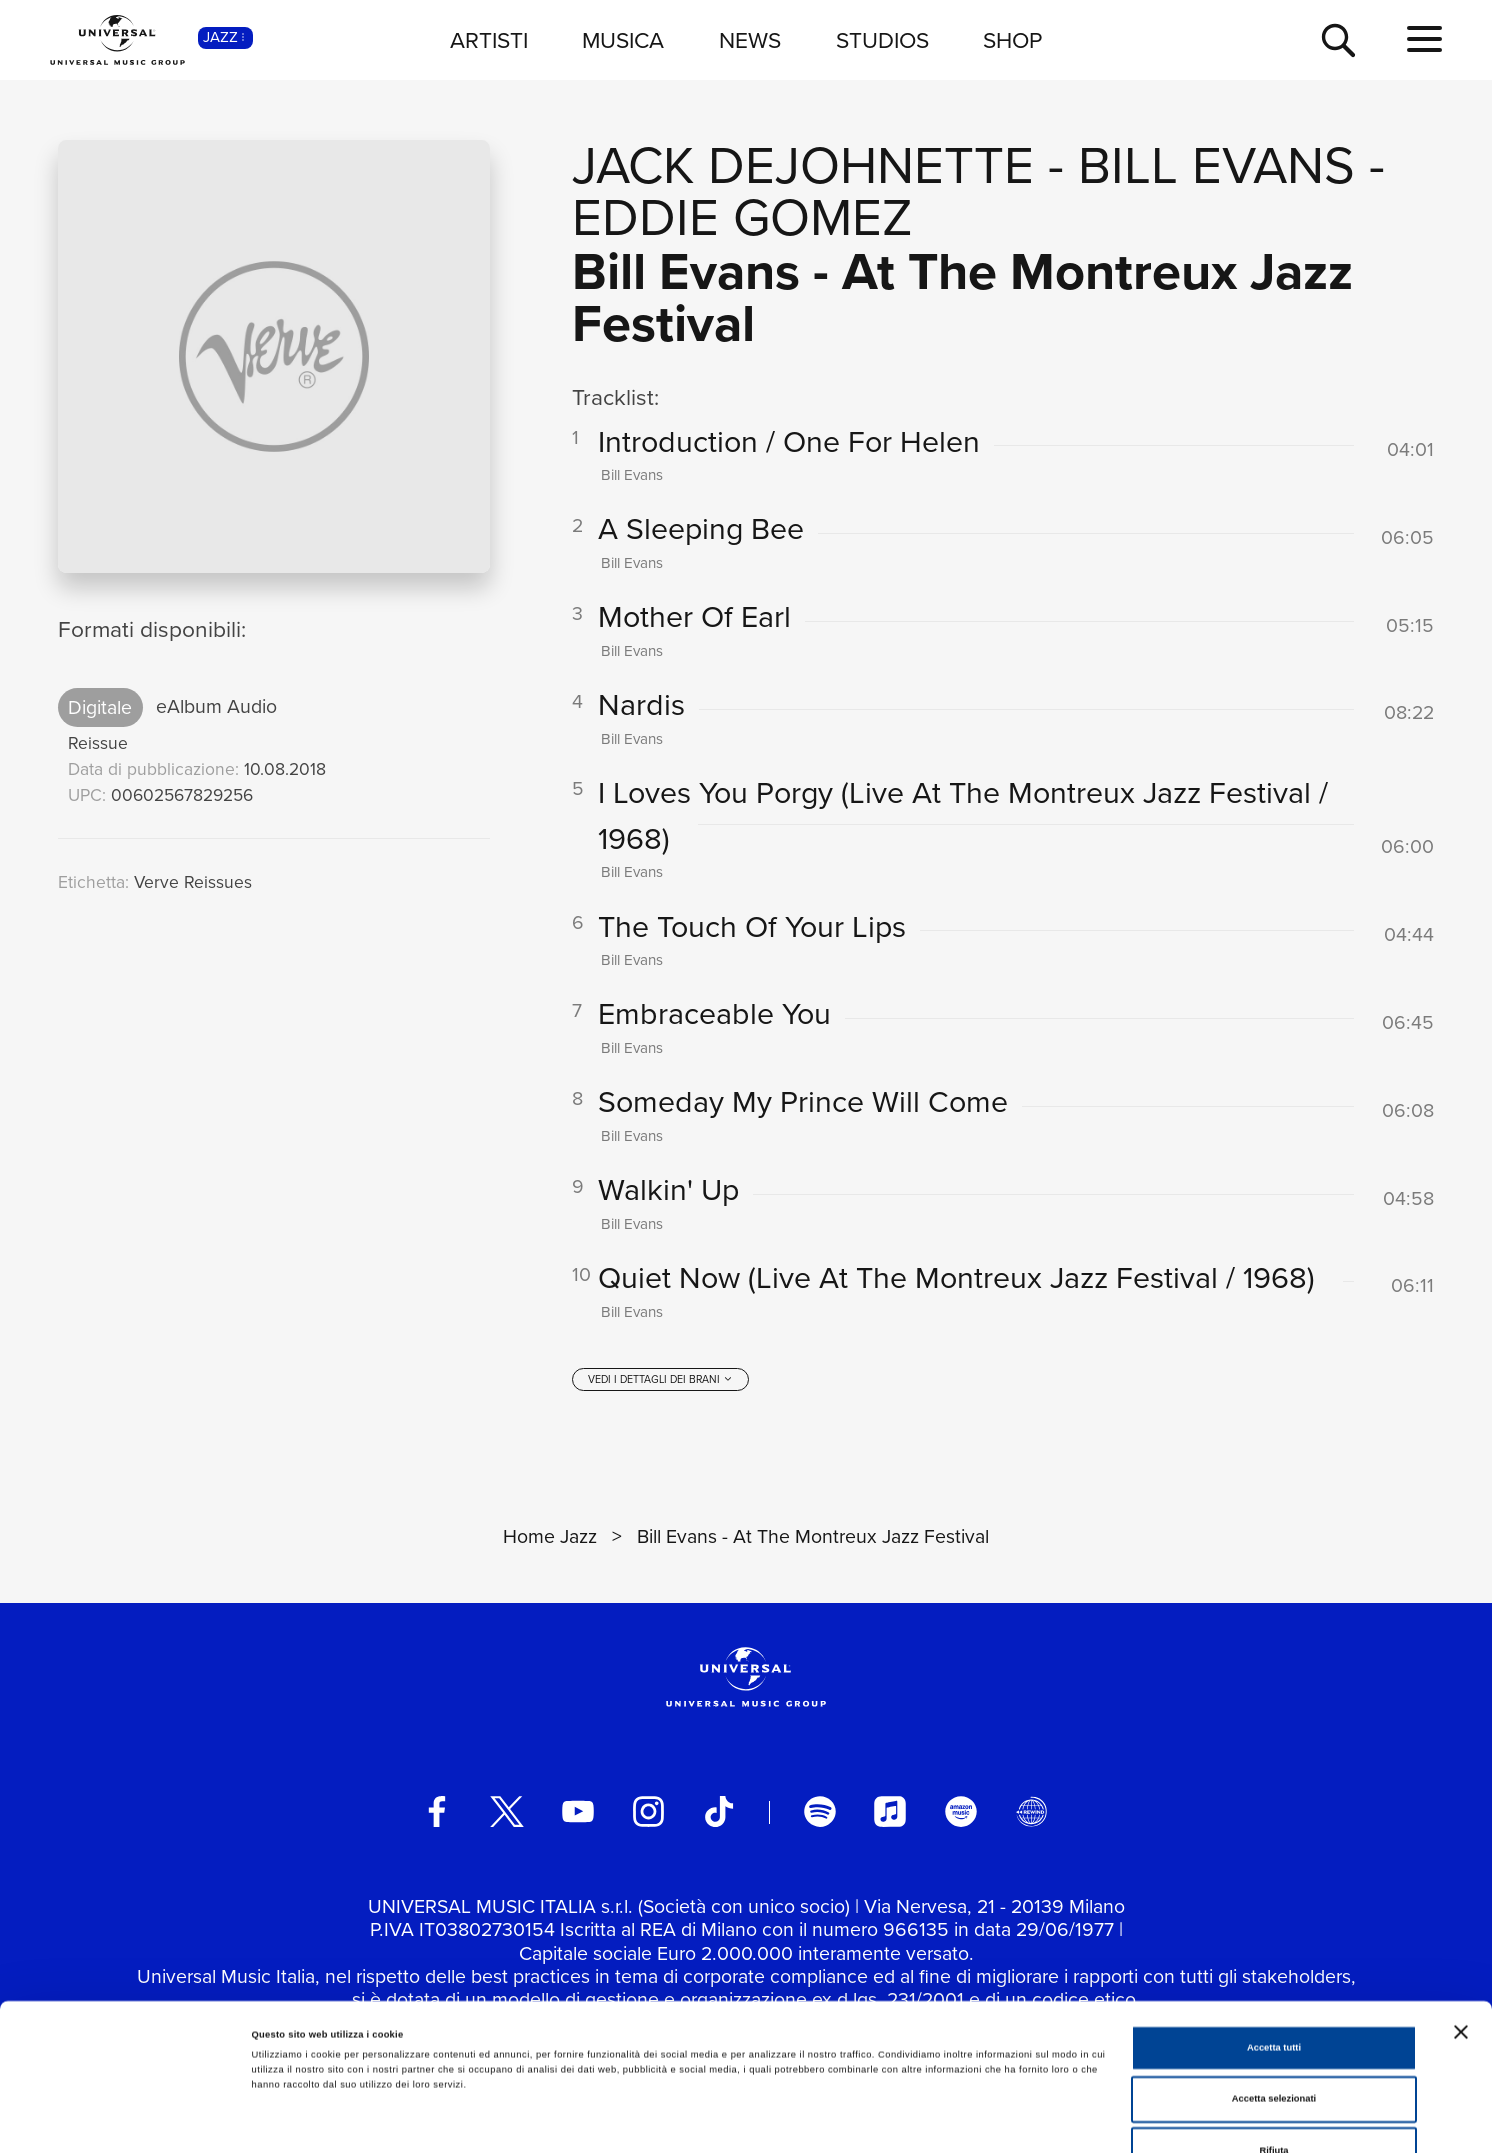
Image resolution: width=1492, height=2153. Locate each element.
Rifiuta (1273, 2044)
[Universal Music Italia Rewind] (1032, 1813)
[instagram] (649, 1813)
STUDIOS (882, 40)
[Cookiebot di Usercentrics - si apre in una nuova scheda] (129, 2119)
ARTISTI (489, 40)
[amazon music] (961, 1813)
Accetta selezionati (1274, 1993)
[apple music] (890, 1813)
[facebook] (437, 1813)
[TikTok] (719, 1813)
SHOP (1012, 40)
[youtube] (578, 1813)
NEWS (750, 40)
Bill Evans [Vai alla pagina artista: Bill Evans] (1216, 165)
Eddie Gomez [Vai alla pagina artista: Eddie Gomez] (742, 217)
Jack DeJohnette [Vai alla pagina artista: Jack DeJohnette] (803, 165)
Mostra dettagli (832, 2120)
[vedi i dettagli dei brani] (660, 1381)
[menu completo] (1424, 40)
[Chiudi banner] (1461, 1925)
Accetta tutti (1274, 1941)
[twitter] (507, 1813)
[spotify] (820, 1813)
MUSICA (623, 40)
